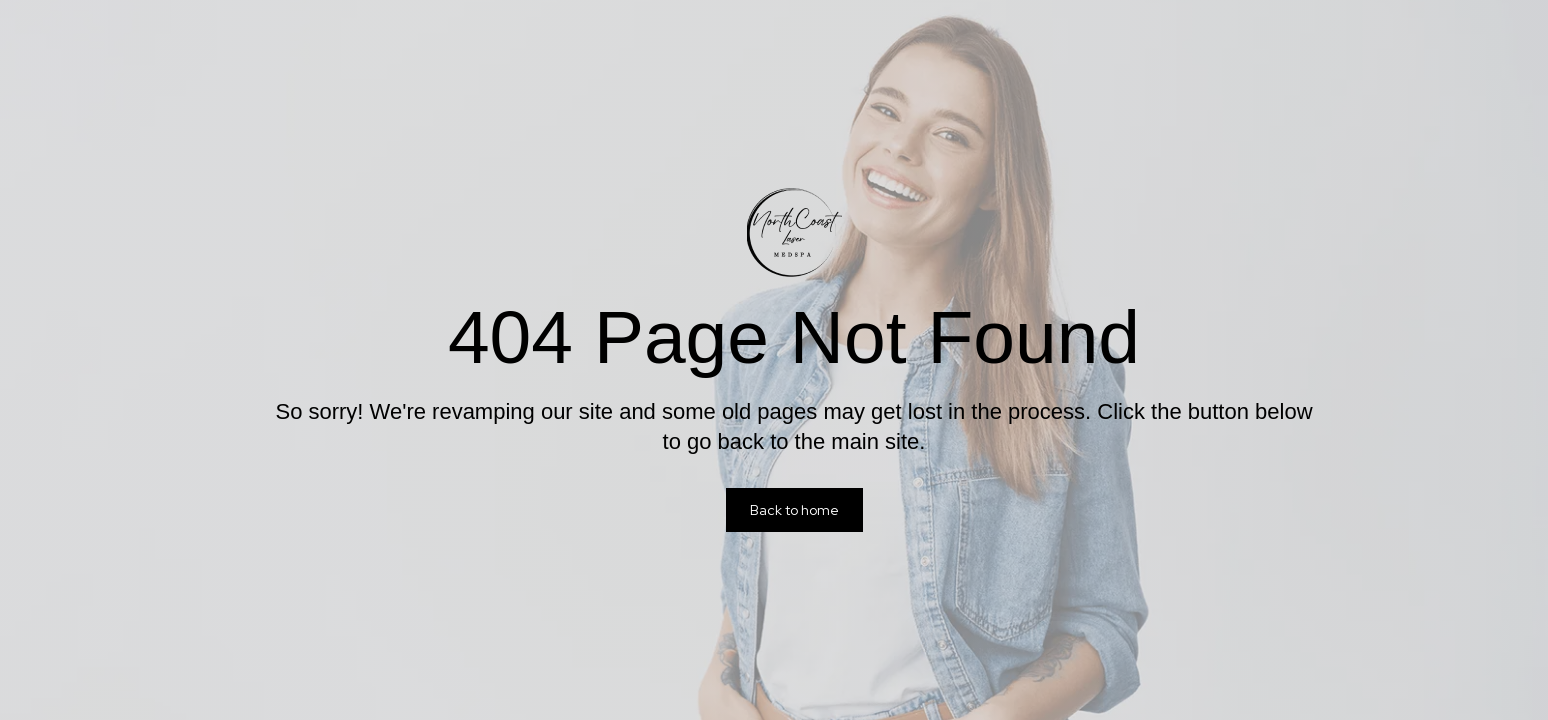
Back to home (794, 510)
